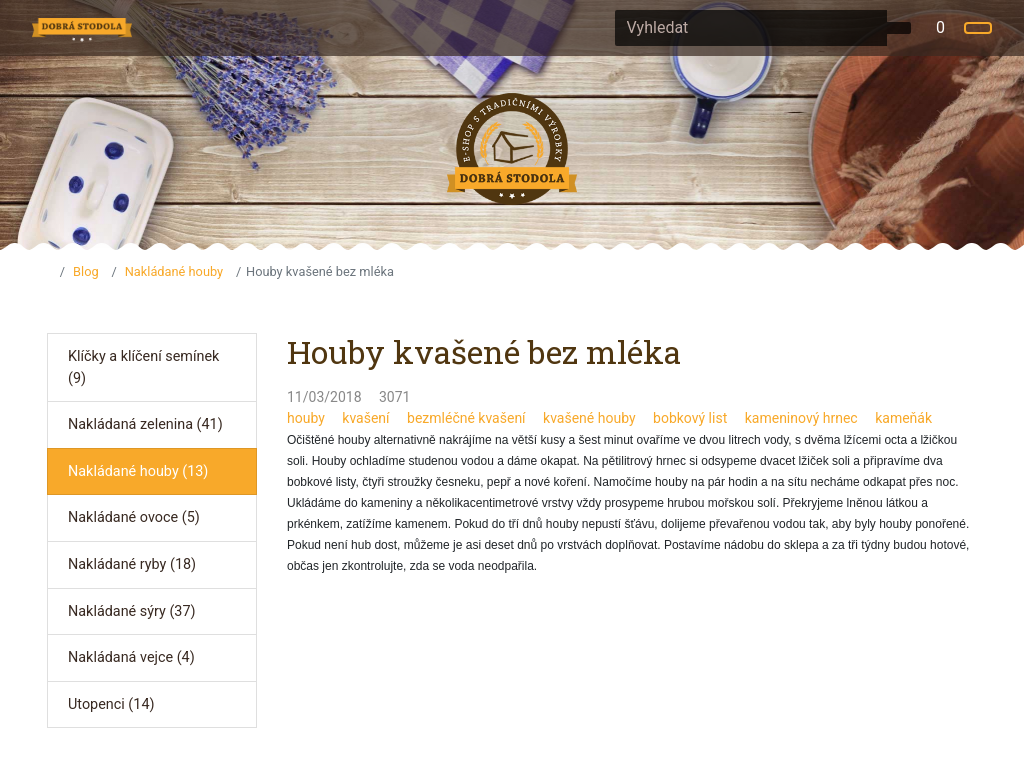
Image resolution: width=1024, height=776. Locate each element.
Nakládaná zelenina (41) (145, 424)
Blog (86, 271)
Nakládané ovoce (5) (134, 517)
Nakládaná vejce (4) (131, 657)
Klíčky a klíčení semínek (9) (143, 367)
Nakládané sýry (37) (132, 611)
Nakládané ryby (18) (132, 564)
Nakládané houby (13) (138, 471)
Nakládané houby (174, 271)
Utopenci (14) (111, 704)
